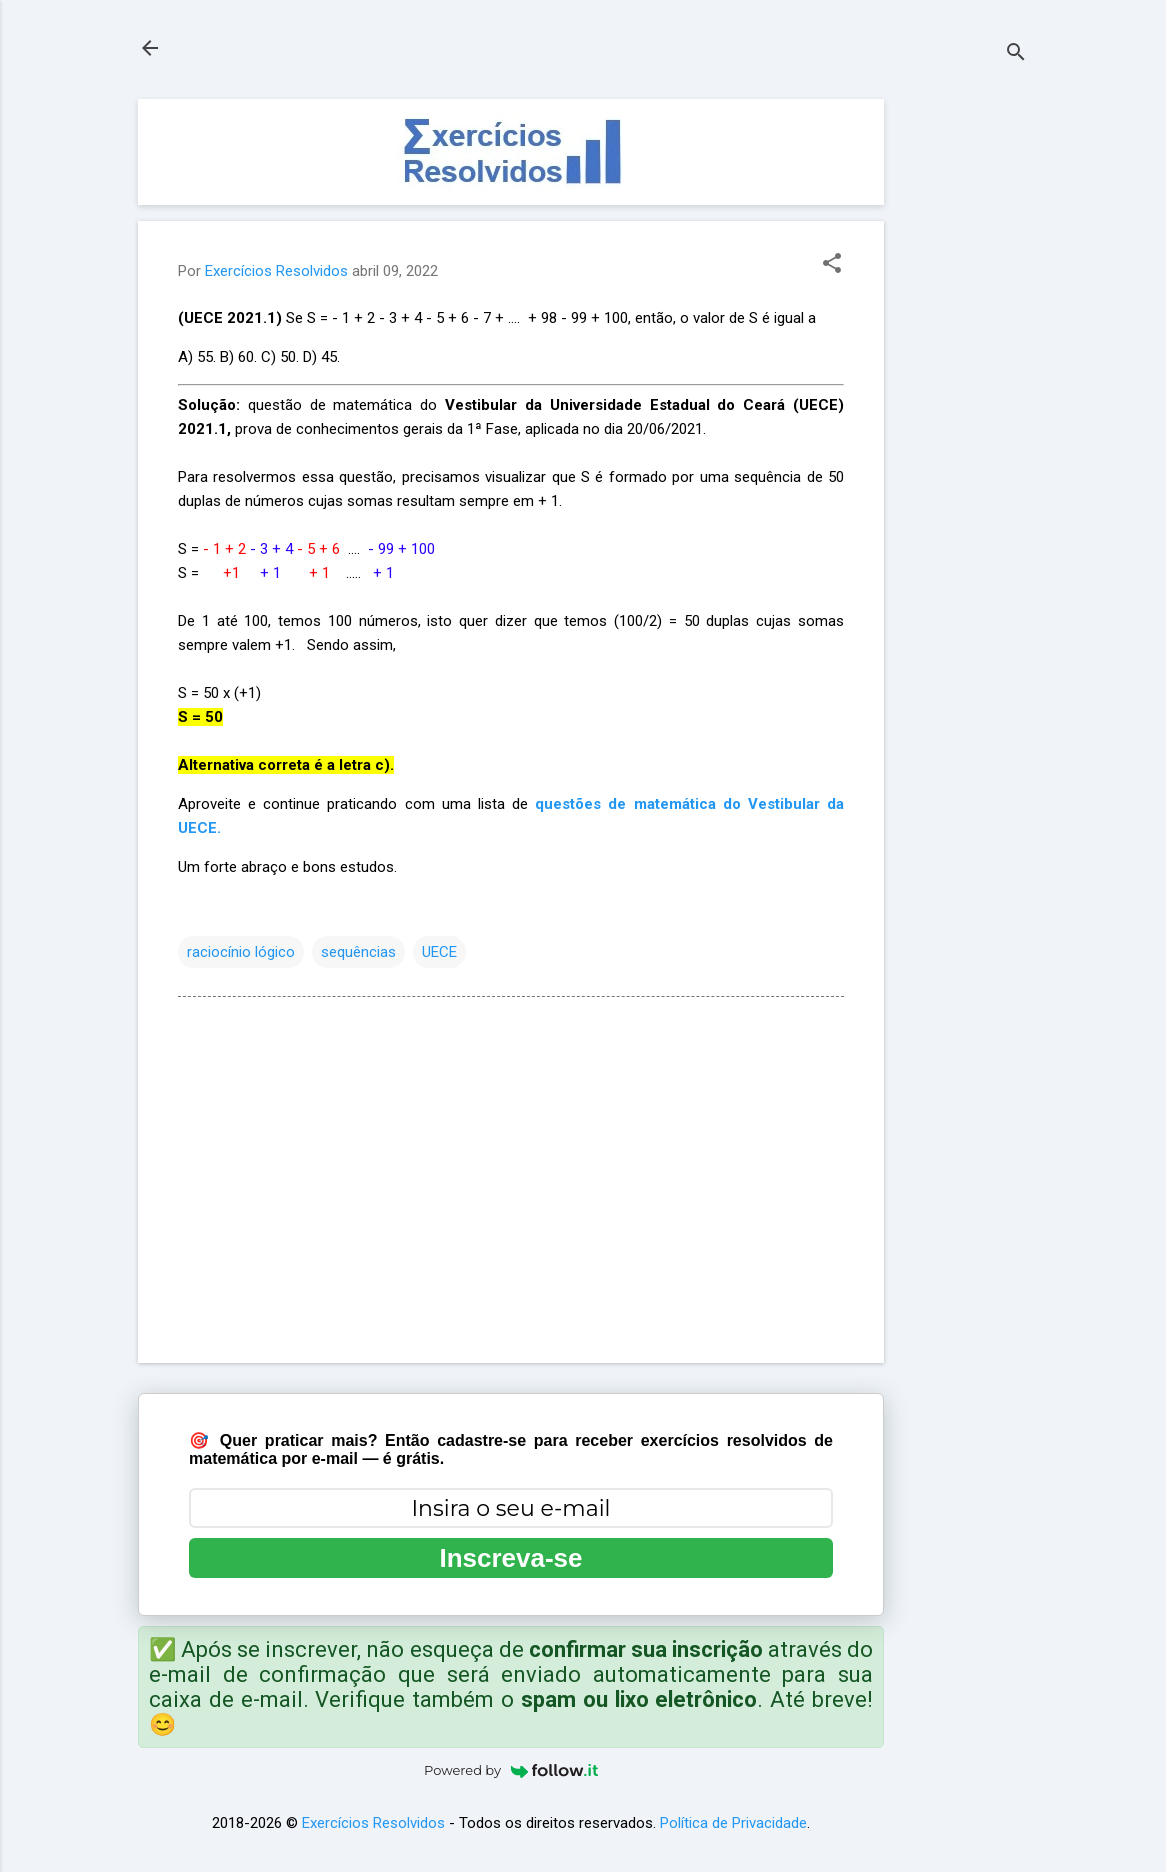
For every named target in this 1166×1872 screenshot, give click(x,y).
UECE (439, 952)
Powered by (511, 1770)
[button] (832, 265)
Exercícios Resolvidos (373, 1823)
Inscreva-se (510, 1558)
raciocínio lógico (241, 952)
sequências (358, 952)
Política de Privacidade (733, 1823)
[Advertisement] (964, 399)
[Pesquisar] (1016, 54)
